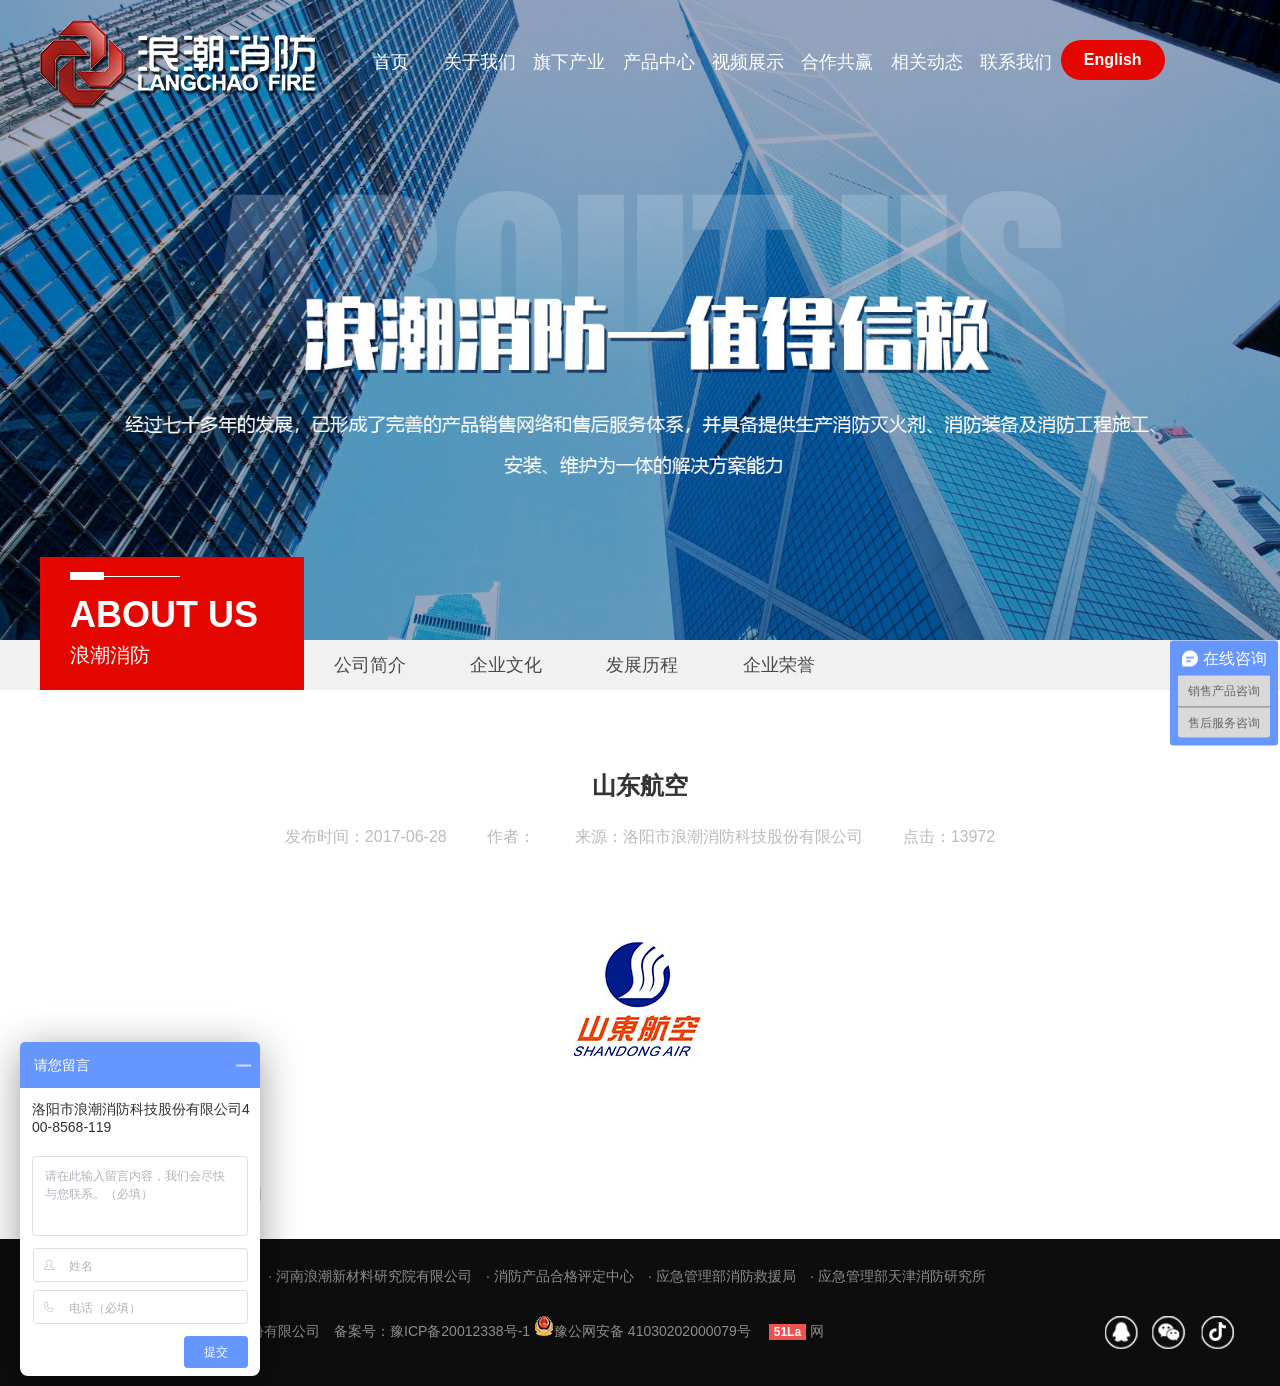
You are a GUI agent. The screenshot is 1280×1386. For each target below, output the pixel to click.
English (1113, 59)
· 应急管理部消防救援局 (722, 1276)
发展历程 (642, 665)
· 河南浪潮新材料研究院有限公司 (370, 1276)
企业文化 (506, 665)
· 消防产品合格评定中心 (560, 1276)
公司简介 (370, 665)
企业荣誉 (779, 665)
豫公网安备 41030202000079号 (642, 1331)
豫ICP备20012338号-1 (460, 1331)
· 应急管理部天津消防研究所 (898, 1276)
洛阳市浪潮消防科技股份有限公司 (743, 836)
